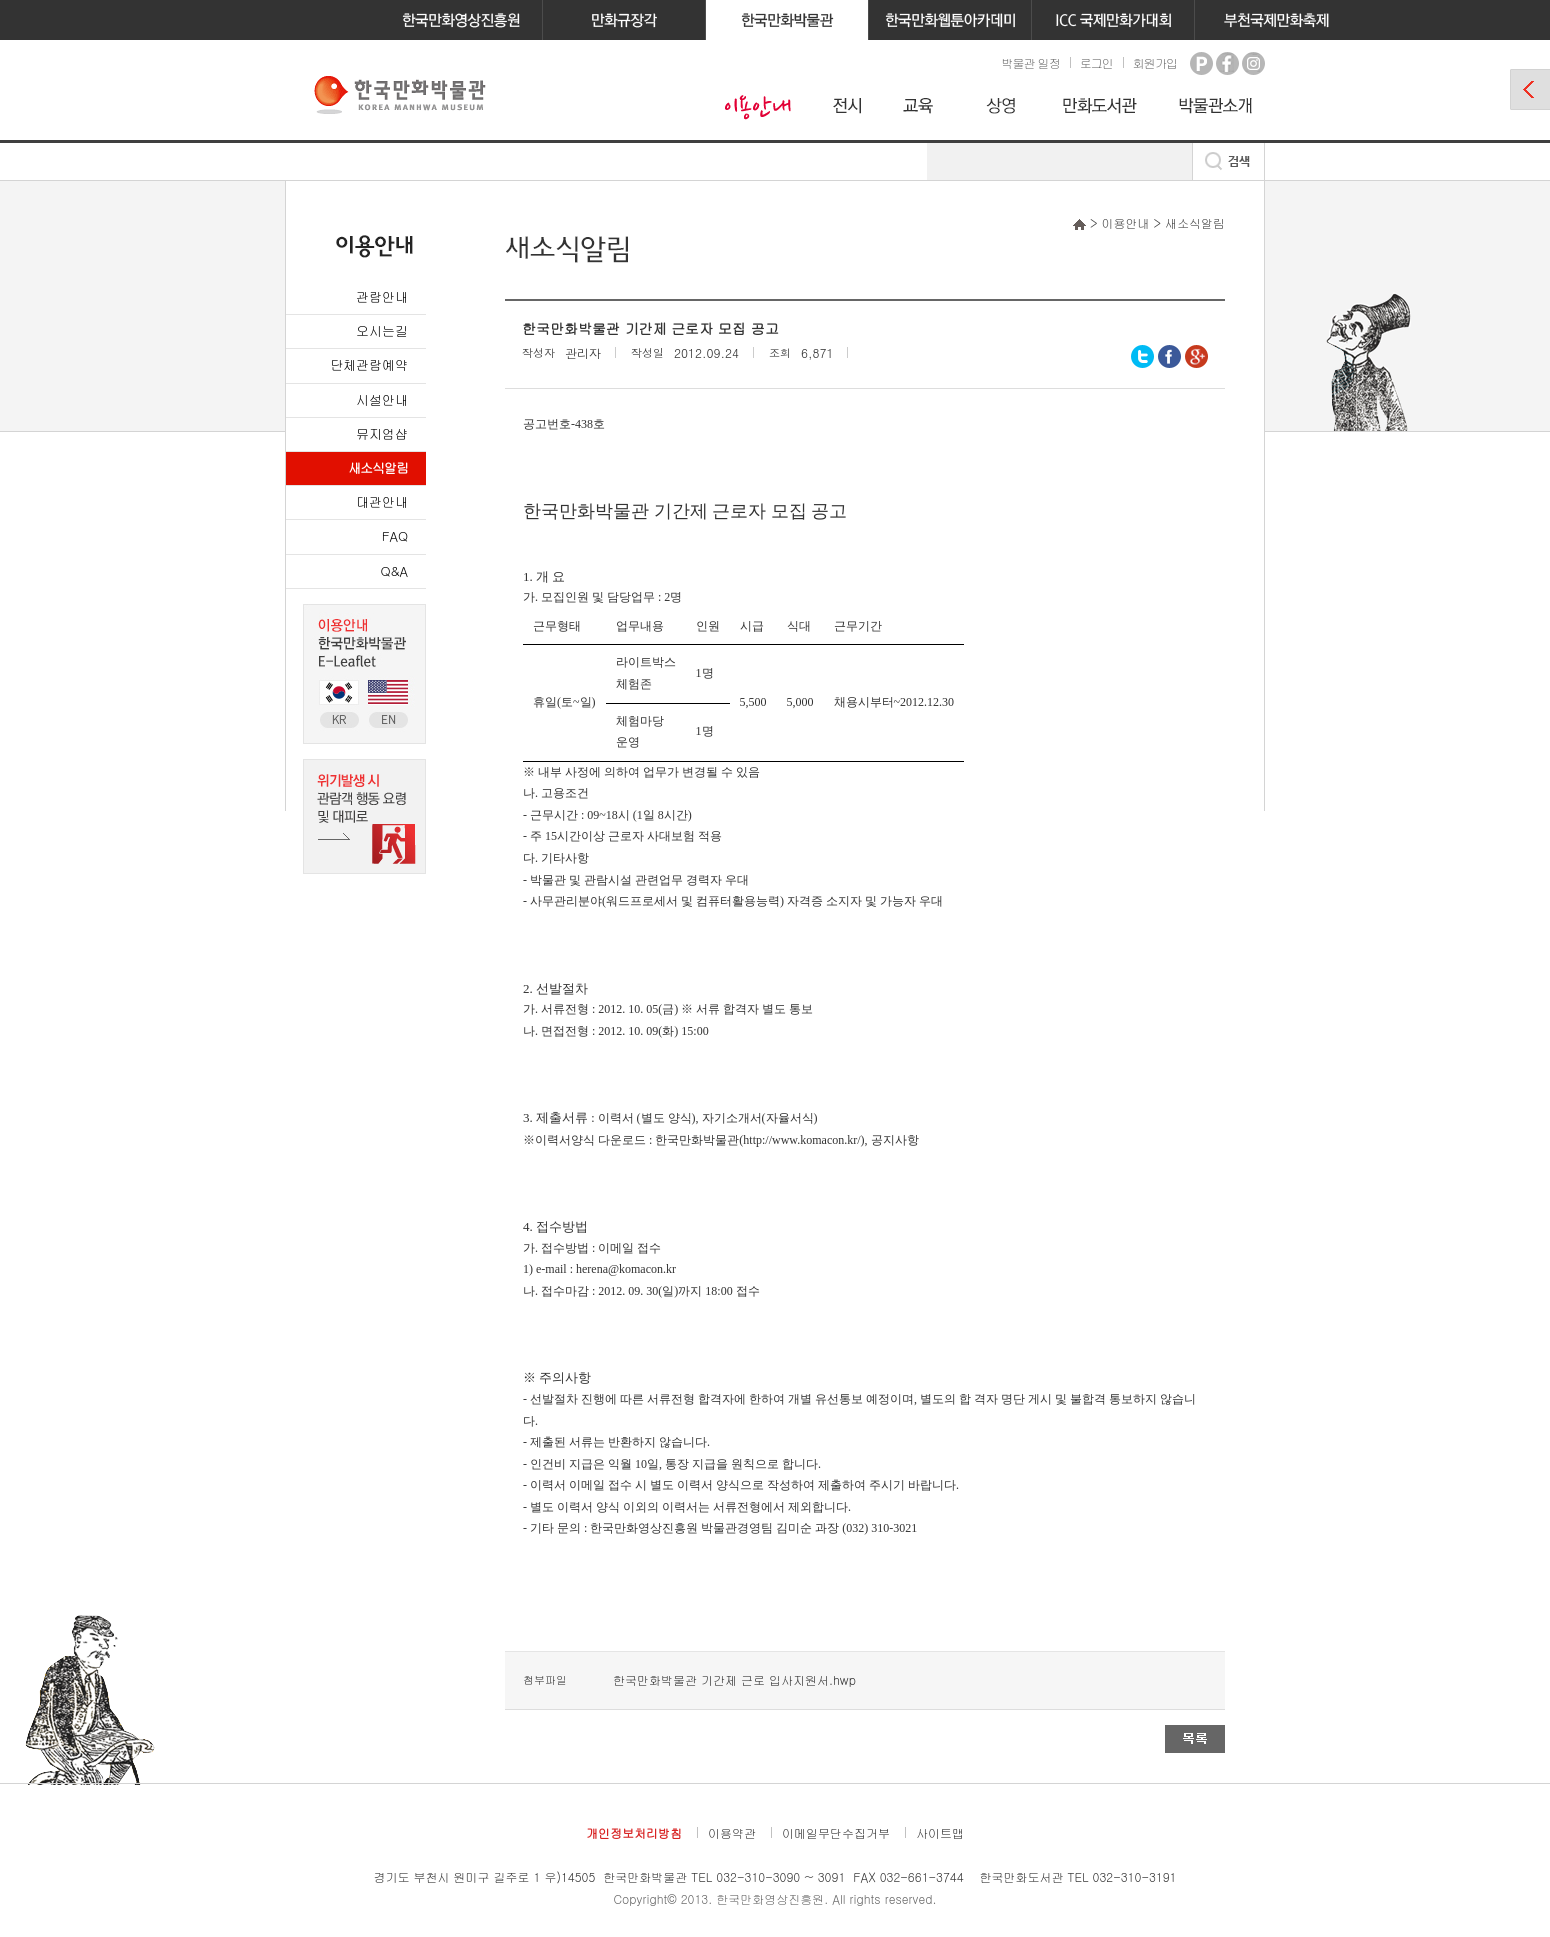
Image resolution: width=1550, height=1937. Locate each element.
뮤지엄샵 (382, 433)
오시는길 (382, 330)
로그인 (1096, 62)
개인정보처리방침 (634, 1832)
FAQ (395, 535)
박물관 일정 (1030, 62)
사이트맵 (940, 1832)
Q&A (394, 570)
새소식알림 (378, 467)
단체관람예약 (369, 364)
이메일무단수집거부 (836, 1832)
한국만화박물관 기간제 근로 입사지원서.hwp (734, 1679)
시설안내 (382, 399)
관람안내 (382, 296)
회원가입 (1155, 62)
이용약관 (732, 1832)
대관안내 (382, 501)
